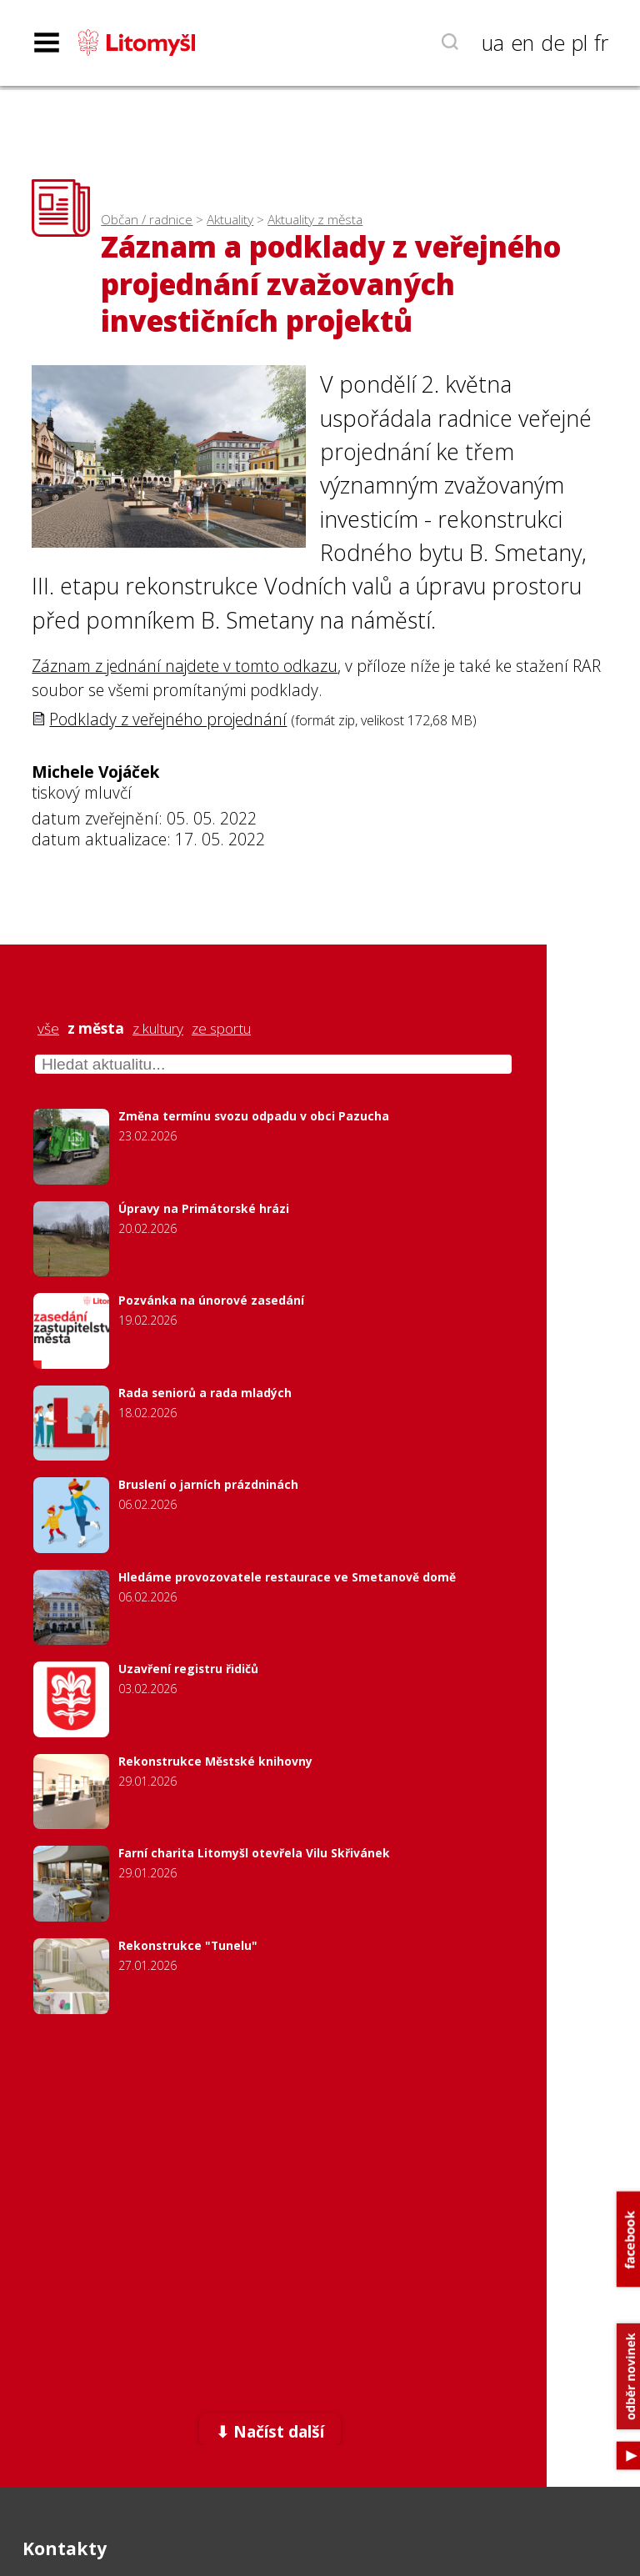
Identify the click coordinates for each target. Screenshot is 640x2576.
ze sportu (221, 1029)
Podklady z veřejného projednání (168, 719)
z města (96, 1029)
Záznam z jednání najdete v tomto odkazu (185, 665)
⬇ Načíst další (270, 2431)
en (522, 42)
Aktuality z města (315, 219)
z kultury (157, 1029)
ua (493, 42)
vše (48, 1029)
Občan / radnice (146, 219)
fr (601, 42)
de (553, 42)
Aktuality (230, 219)
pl (580, 42)
